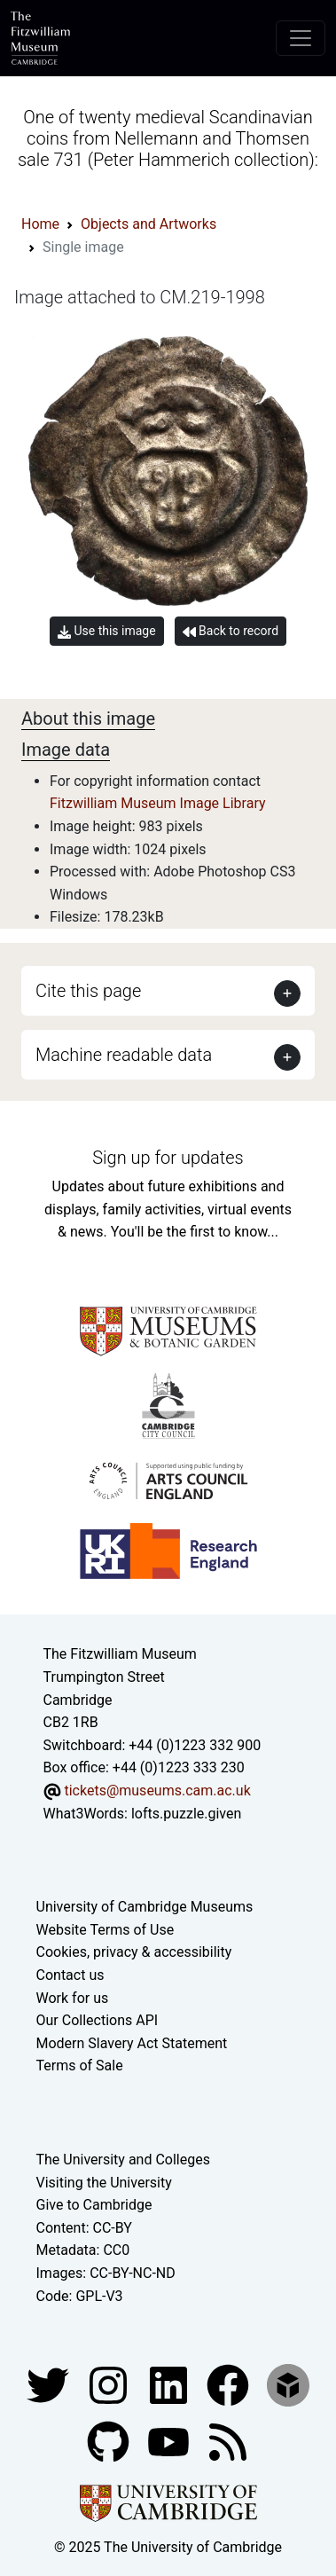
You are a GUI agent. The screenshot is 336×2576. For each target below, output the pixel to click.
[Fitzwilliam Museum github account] (110, 2440)
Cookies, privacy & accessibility (134, 1952)
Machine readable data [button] (123, 1054)
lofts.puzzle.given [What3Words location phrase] (186, 1813)
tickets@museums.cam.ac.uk (157, 1790)
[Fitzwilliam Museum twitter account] (50, 2384)
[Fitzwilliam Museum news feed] (227, 2440)
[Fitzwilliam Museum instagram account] (110, 2384)
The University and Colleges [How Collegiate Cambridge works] (123, 2159)
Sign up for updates (167, 1157)
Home (40, 224)
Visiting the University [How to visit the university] (104, 2182)
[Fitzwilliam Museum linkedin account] (229, 2384)
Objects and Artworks (148, 224)
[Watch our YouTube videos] (170, 2440)
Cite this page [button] (88, 990)
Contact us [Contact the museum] (70, 1975)
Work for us (72, 1998)
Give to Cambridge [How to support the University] (94, 2204)
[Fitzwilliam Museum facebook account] (170, 2384)
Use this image (107, 631)
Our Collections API (97, 2020)
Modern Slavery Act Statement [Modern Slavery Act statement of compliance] (132, 2043)
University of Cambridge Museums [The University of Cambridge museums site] (145, 1906)
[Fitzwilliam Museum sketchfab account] (288, 2384)
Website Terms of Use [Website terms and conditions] (105, 1929)
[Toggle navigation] (300, 38)
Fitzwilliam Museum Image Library (158, 803)
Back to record (230, 631)
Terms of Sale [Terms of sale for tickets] (79, 2065)
